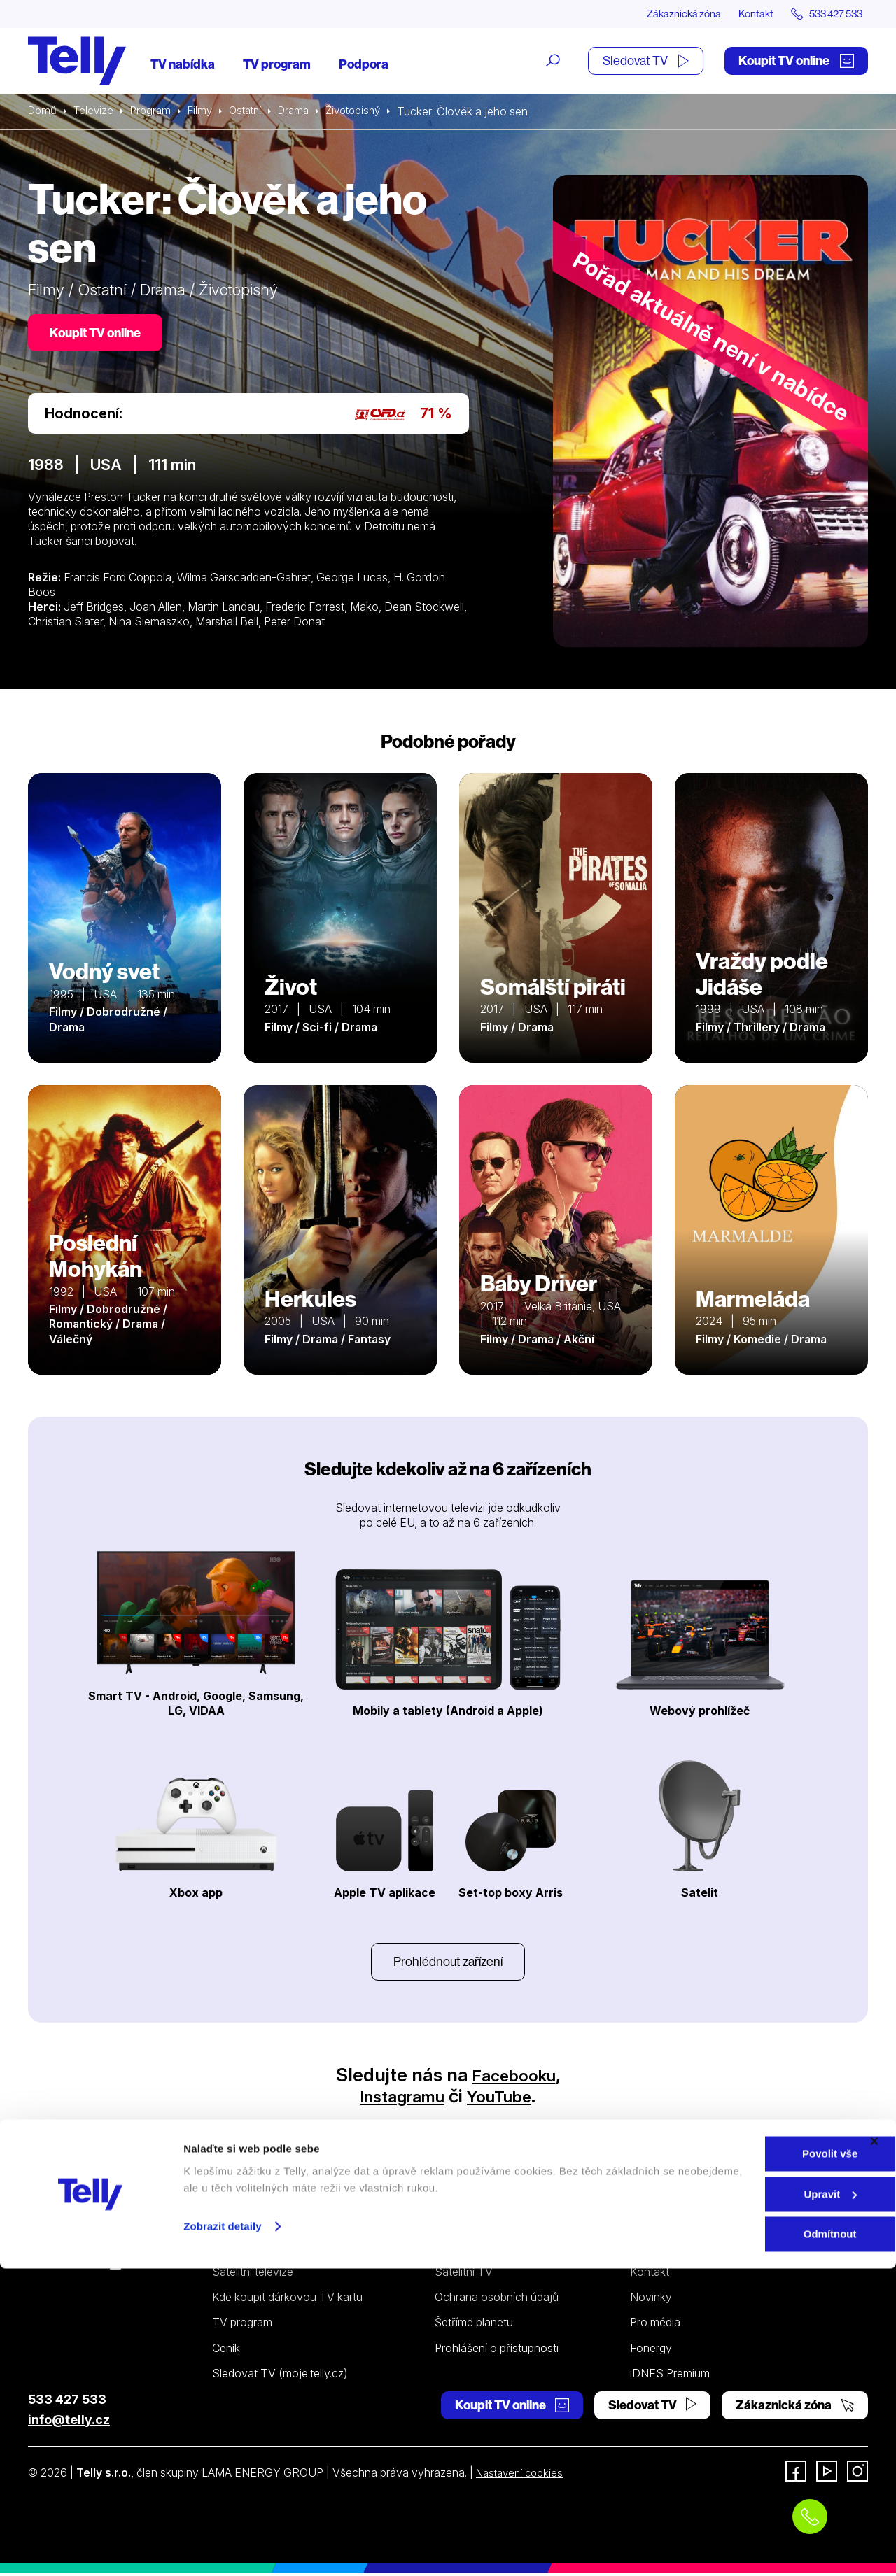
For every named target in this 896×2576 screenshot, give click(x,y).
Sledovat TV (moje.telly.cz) (280, 2377)
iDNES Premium (670, 2377)
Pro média (655, 2326)
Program (155, 112)
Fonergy (651, 2351)
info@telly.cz (69, 2423)
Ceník (226, 2351)
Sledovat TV (646, 61)
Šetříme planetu (474, 2326)
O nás (644, 2250)
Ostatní (255, 112)
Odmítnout (743, 2541)
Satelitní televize (252, 2275)
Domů (43, 112)
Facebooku (514, 2078)
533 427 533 (67, 2402)
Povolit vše (743, 2461)
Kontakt (743, 14)
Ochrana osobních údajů (497, 2300)
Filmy (207, 112)
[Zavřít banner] (874, 2449)
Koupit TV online (796, 61)
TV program (277, 65)
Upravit (744, 2501)
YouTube (506, 2099)
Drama (306, 112)
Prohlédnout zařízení (448, 1963)
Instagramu (397, 2099)
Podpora (363, 65)
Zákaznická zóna (664, 14)
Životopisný (370, 112)
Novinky (651, 2300)
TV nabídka (182, 65)
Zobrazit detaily (222, 2533)
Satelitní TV (464, 2275)
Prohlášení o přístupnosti (497, 2351)
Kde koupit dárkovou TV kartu (287, 2300)
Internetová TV (473, 2250)
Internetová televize (262, 2250)
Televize (97, 112)
